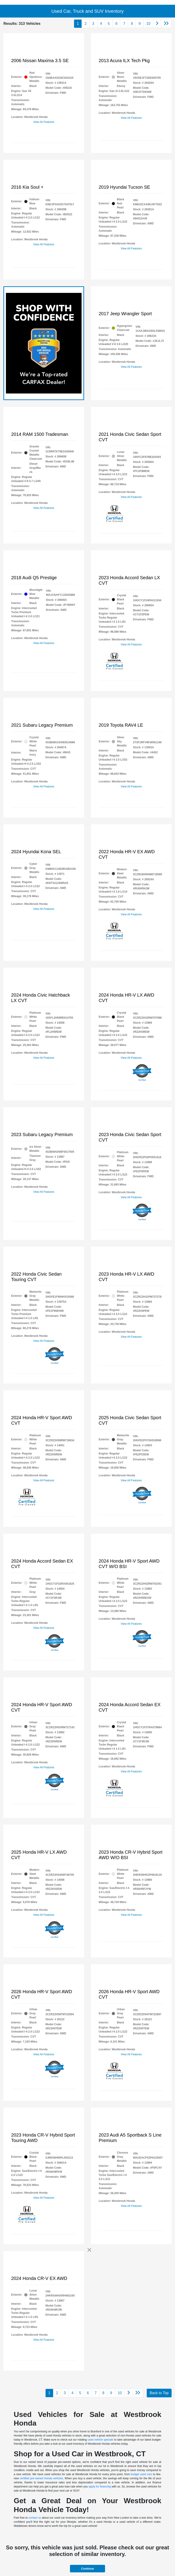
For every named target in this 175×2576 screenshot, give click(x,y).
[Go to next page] (157, 23)
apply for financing (100, 2486)
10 (148, 23)
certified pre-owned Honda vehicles (41, 2478)
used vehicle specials (100, 2439)
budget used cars (141, 2474)
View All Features (43, 122)
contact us (34, 2517)
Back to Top (159, 2393)
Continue (87, 2568)
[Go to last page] (166, 23)
